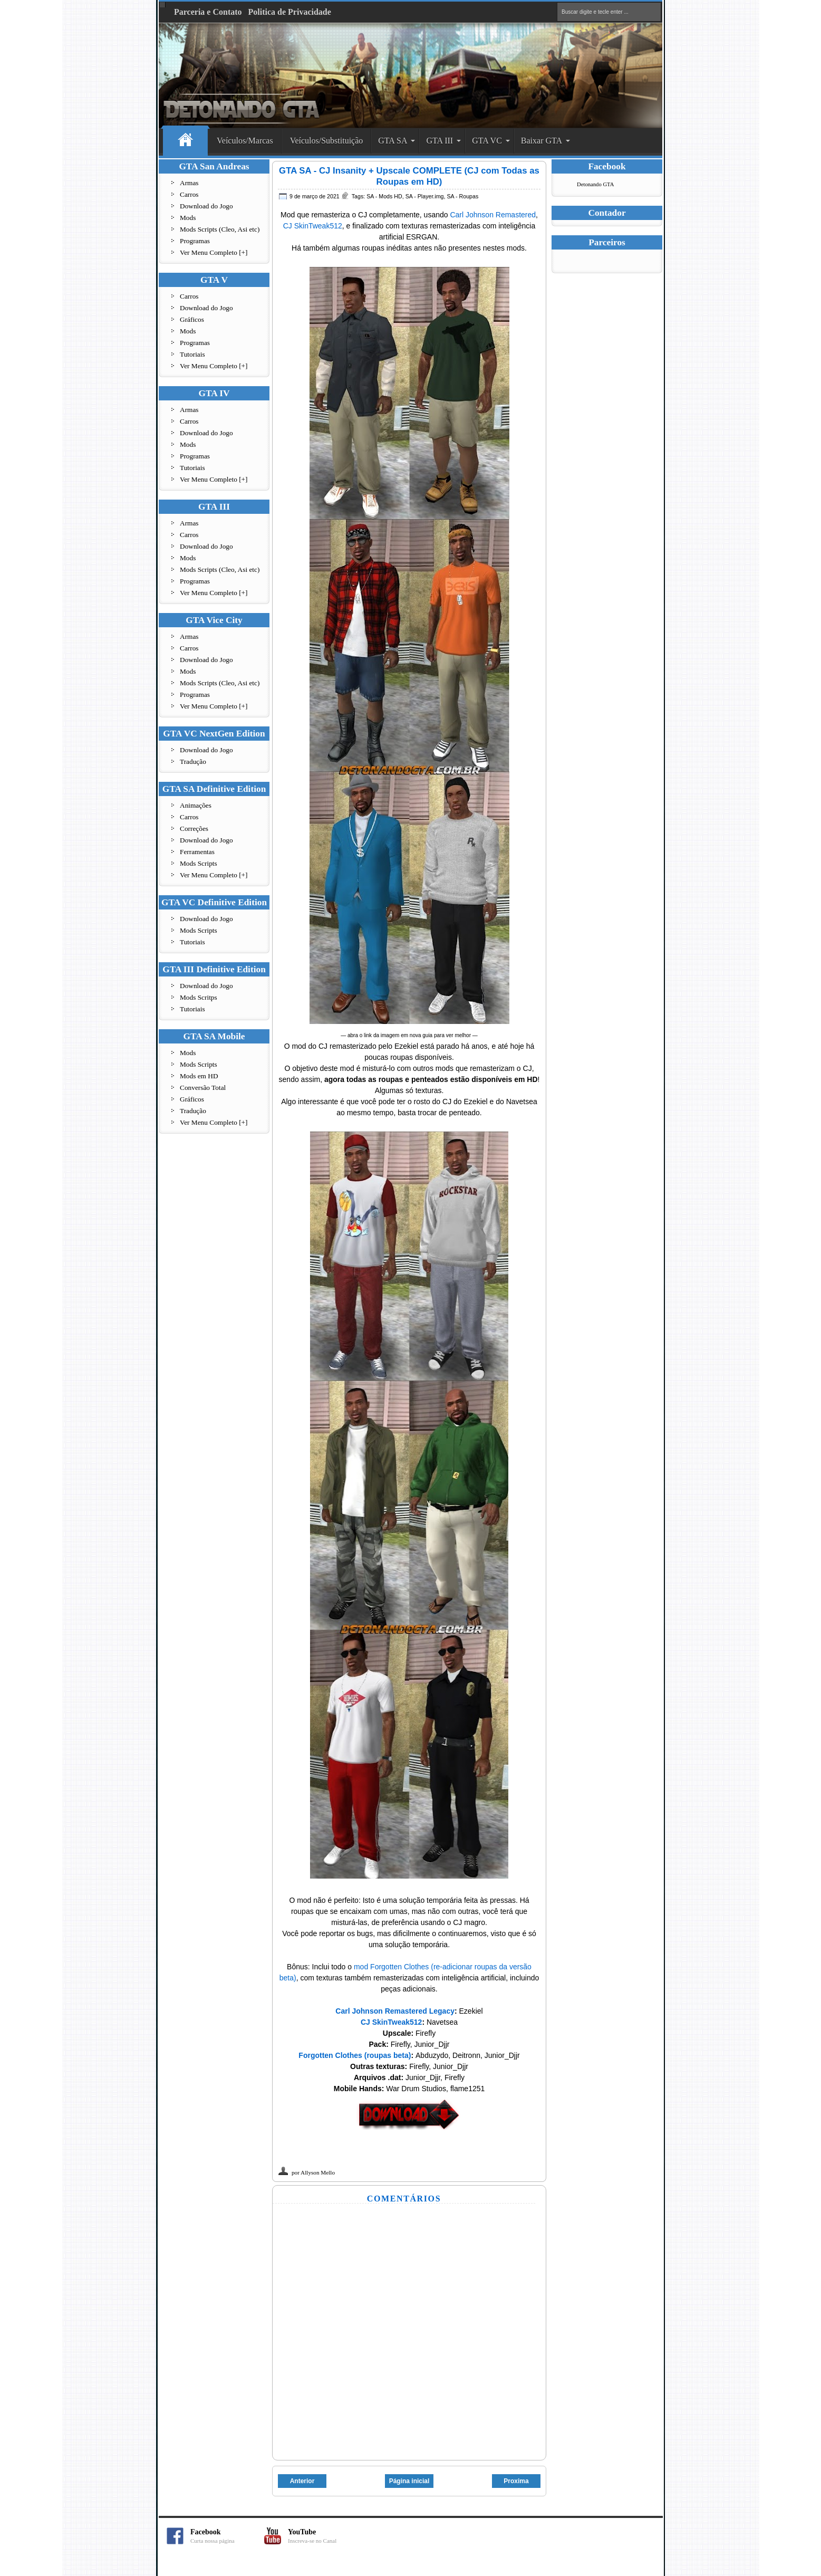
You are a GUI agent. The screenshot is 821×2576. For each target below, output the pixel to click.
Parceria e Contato (208, 11)
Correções (194, 828)
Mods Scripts (198, 863)
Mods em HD (199, 1076)
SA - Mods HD (384, 196)
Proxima (516, 2481)
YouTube (325, 2536)
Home (185, 141)
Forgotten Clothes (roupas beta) (354, 2055)
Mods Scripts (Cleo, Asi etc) (219, 229)
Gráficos (192, 319)
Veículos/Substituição (326, 140)
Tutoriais (192, 354)
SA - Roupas (462, 196)
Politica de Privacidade (289, 11)
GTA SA (392, 140)
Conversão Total (203, 1087)
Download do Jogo (206, 206)
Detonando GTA (595, 184)
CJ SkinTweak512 (312, 226)
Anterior (302, 2481)
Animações (195, 805)
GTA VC (487, 140)
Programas (195, 241)
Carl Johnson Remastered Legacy (395, 2011)
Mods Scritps (198, 997)
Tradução (193, 761)
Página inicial (409, 2481)
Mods (188, 218)
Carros (189, 194)
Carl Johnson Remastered (493, 214)
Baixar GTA (541, 140)
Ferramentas (197, 852)
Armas (189, 183)
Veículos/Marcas (245, 140)
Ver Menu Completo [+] (214, 252)
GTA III (439, 140)
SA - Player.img (424, 196)
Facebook (227, 2536)
